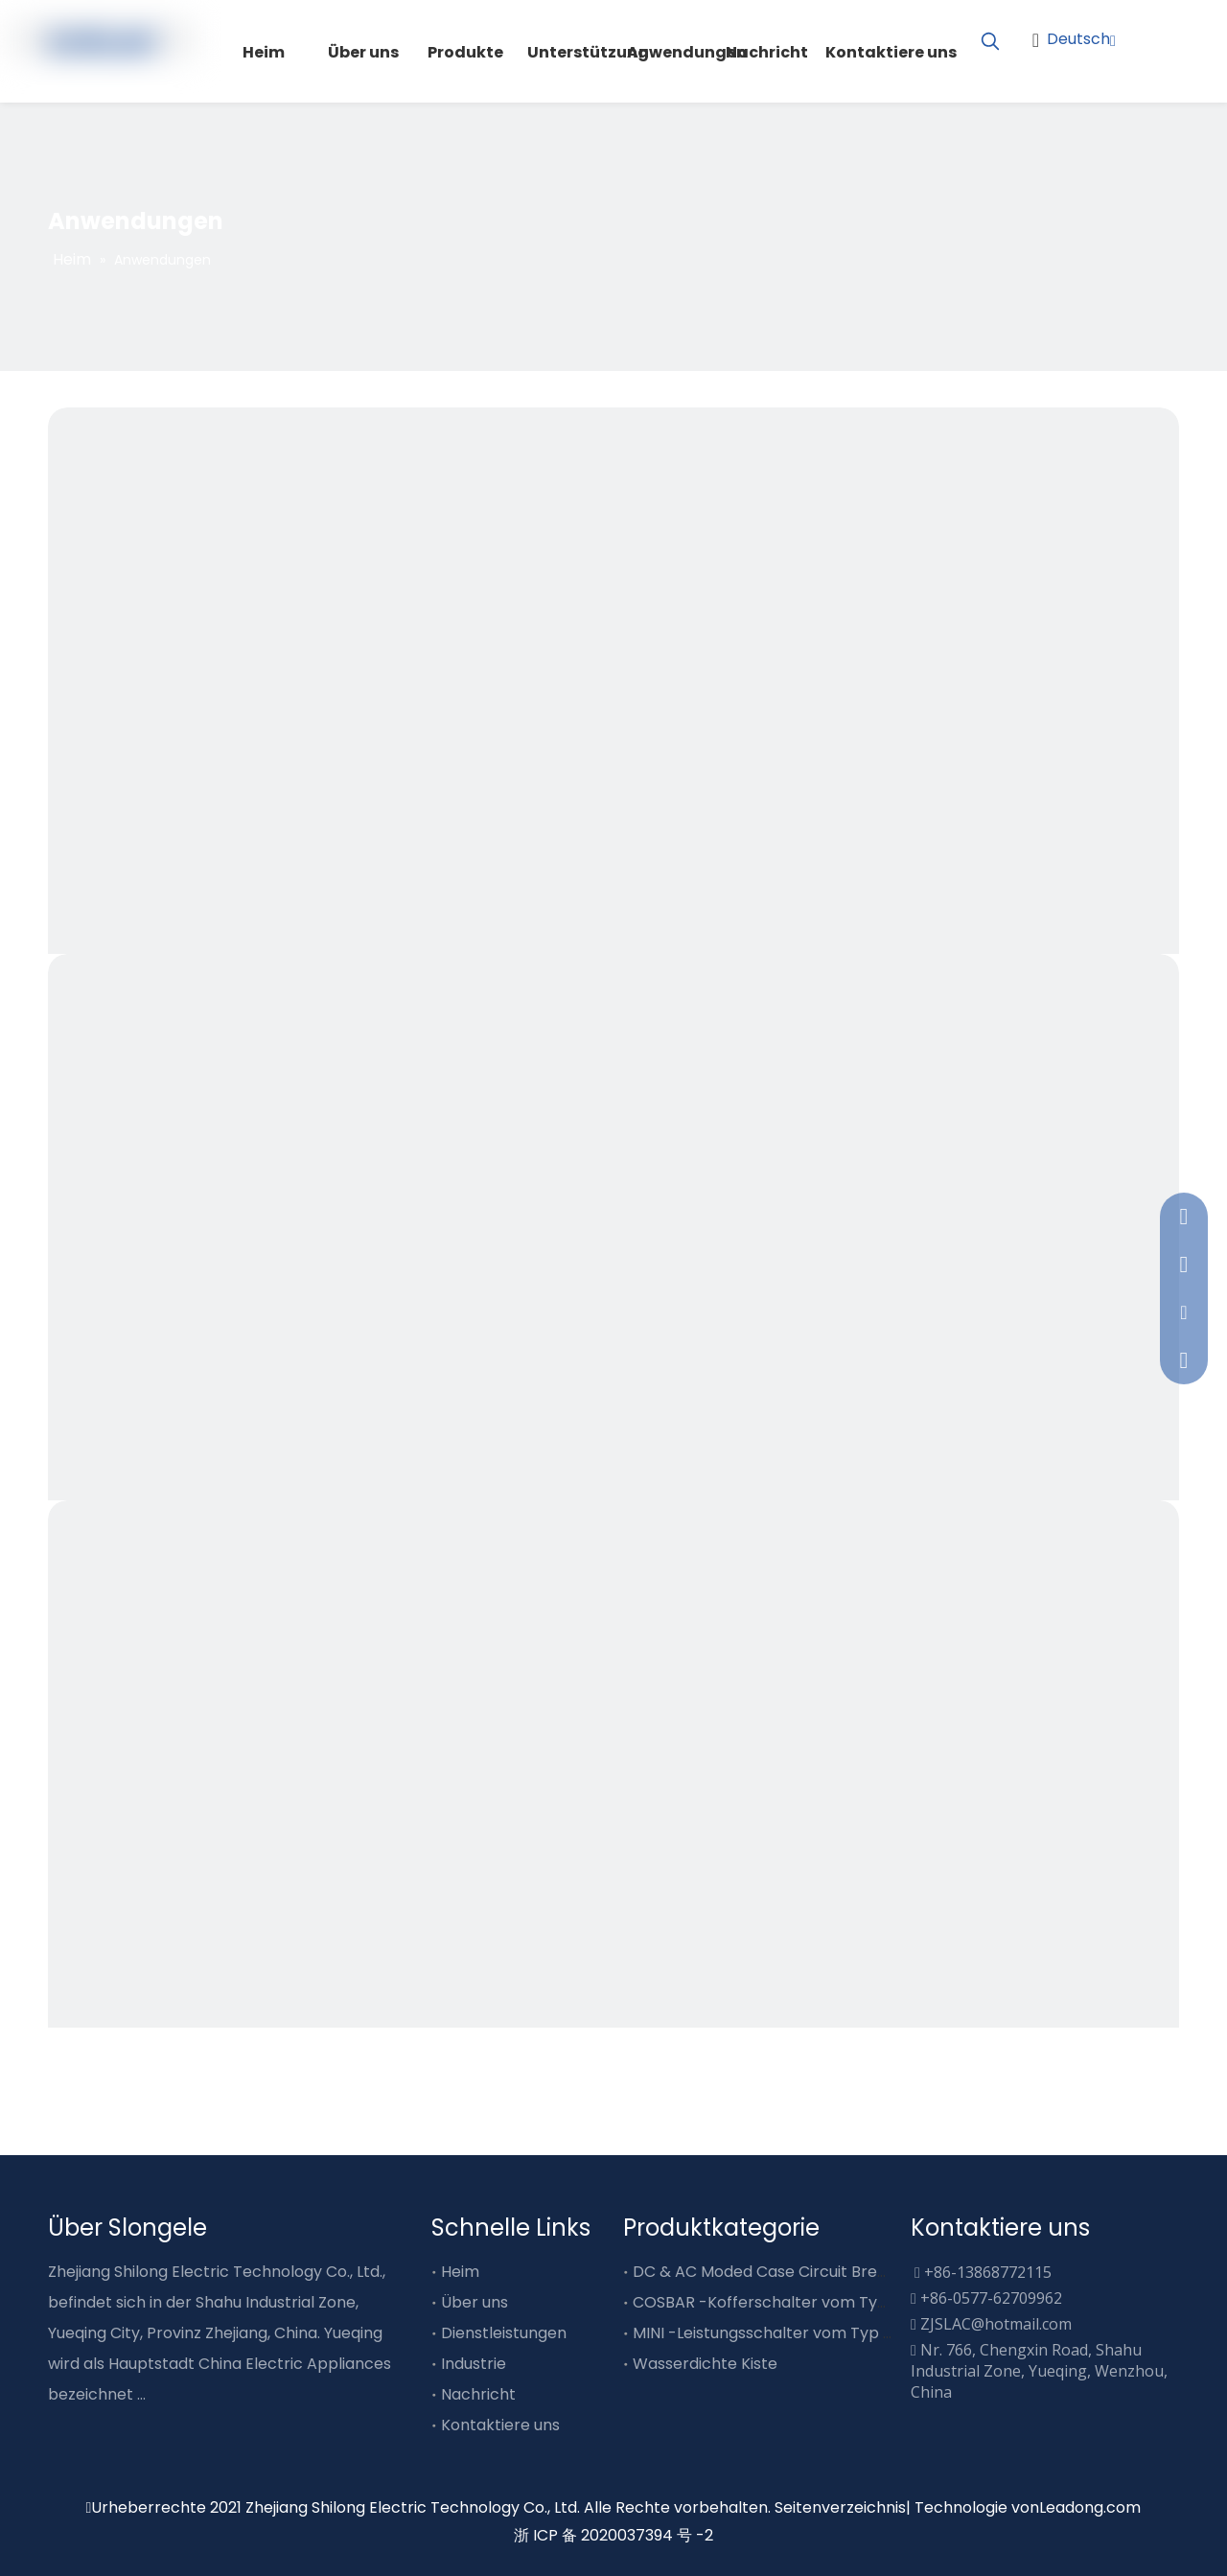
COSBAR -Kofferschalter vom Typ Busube (789, 2302)
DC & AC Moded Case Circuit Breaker (772, 2272)
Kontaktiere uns (500, 2425)
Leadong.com (1090, 2507)
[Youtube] (1179, 37)
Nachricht (478, 2394)
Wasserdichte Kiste (705, 2364)
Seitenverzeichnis (840, 2507)
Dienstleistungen (504, 2333)
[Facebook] (1146, 37)
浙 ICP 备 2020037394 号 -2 (613, 2535)
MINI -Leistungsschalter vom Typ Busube (785, 2333)
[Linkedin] (1146, 68)
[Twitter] (1179, 68)
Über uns (474, 2302)
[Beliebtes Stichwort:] (990, 42)
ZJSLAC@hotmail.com (996, 2323)
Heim (460, 2272)
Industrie (473, 2364)
